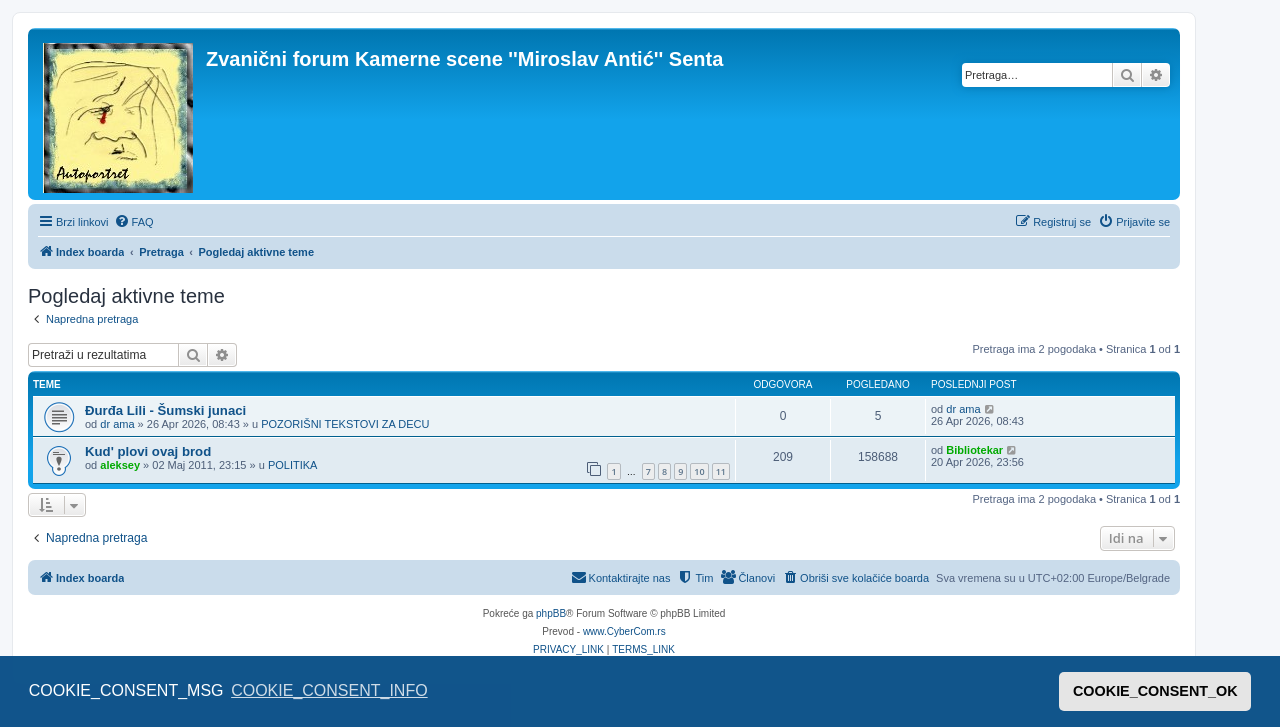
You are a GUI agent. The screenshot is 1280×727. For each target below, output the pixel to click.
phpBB (551, 613)
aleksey (120, 465)
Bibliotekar (974, 450)
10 (699, 471)
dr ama (117, 424)
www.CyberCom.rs (624, 631)
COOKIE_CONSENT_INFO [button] (329, 690)
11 (721, 471)
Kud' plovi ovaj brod (148, 451)
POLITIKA (293, 465)
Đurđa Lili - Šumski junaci (165, 410)
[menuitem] (134, 222)
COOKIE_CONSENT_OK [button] (1155, 691)
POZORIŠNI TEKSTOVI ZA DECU (345, 424)
